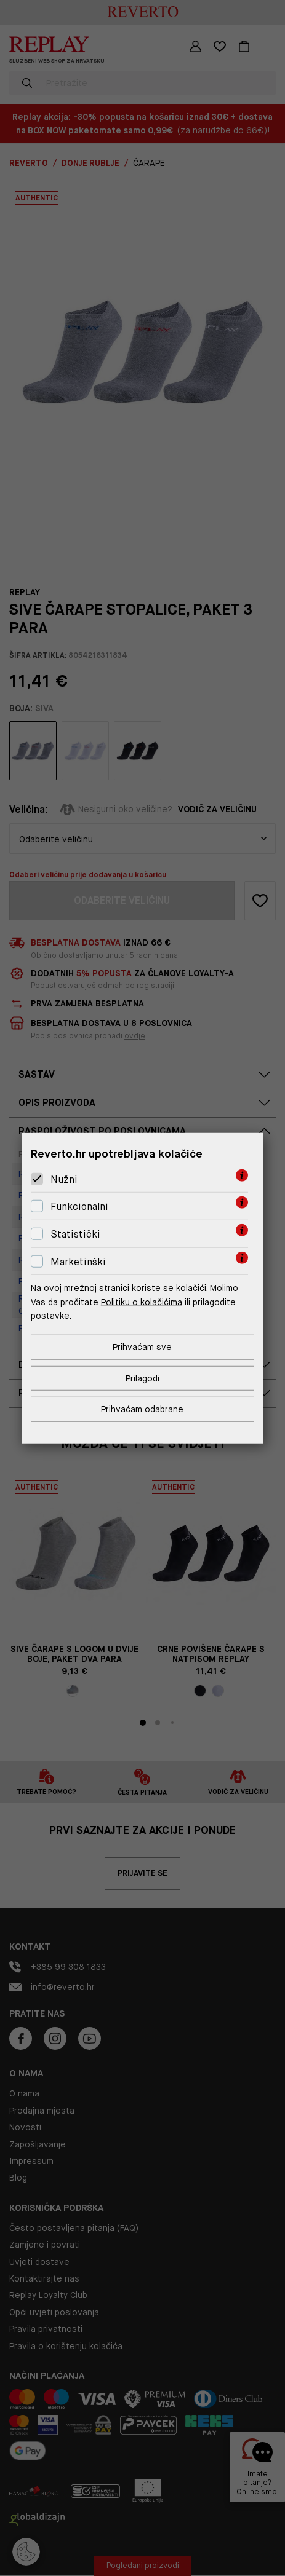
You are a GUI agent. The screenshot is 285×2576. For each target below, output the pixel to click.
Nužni (64, 1179)
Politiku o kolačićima (141, 1301)
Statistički (75, 1234)
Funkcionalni (79, 1206)
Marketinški (78, 1261)
